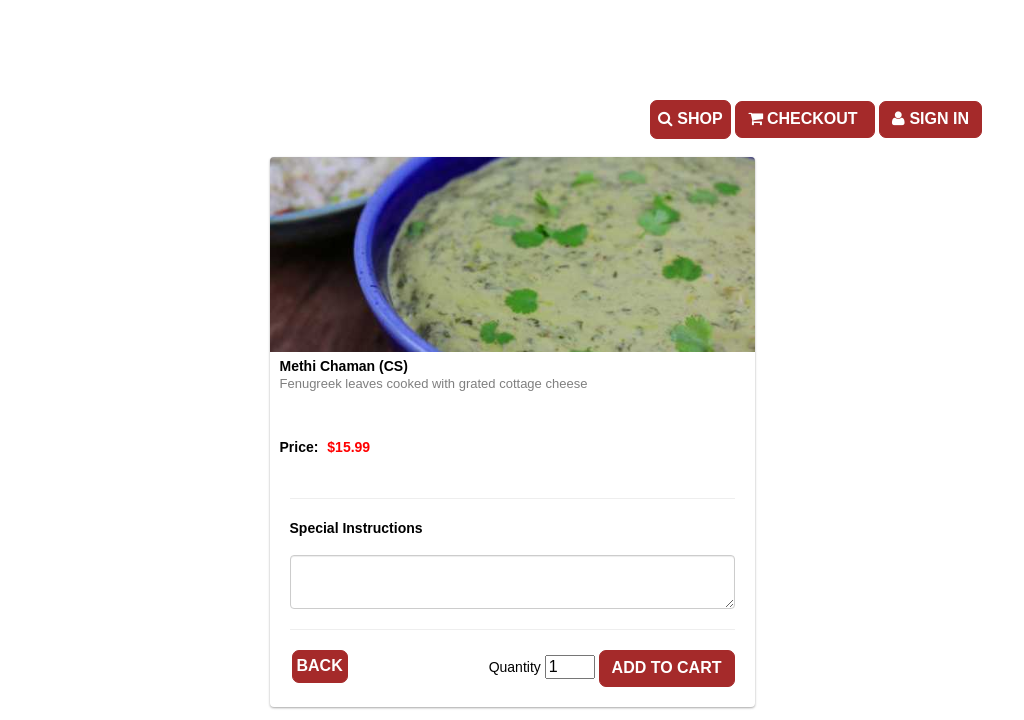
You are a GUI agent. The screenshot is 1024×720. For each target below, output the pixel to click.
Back (320, 665)
